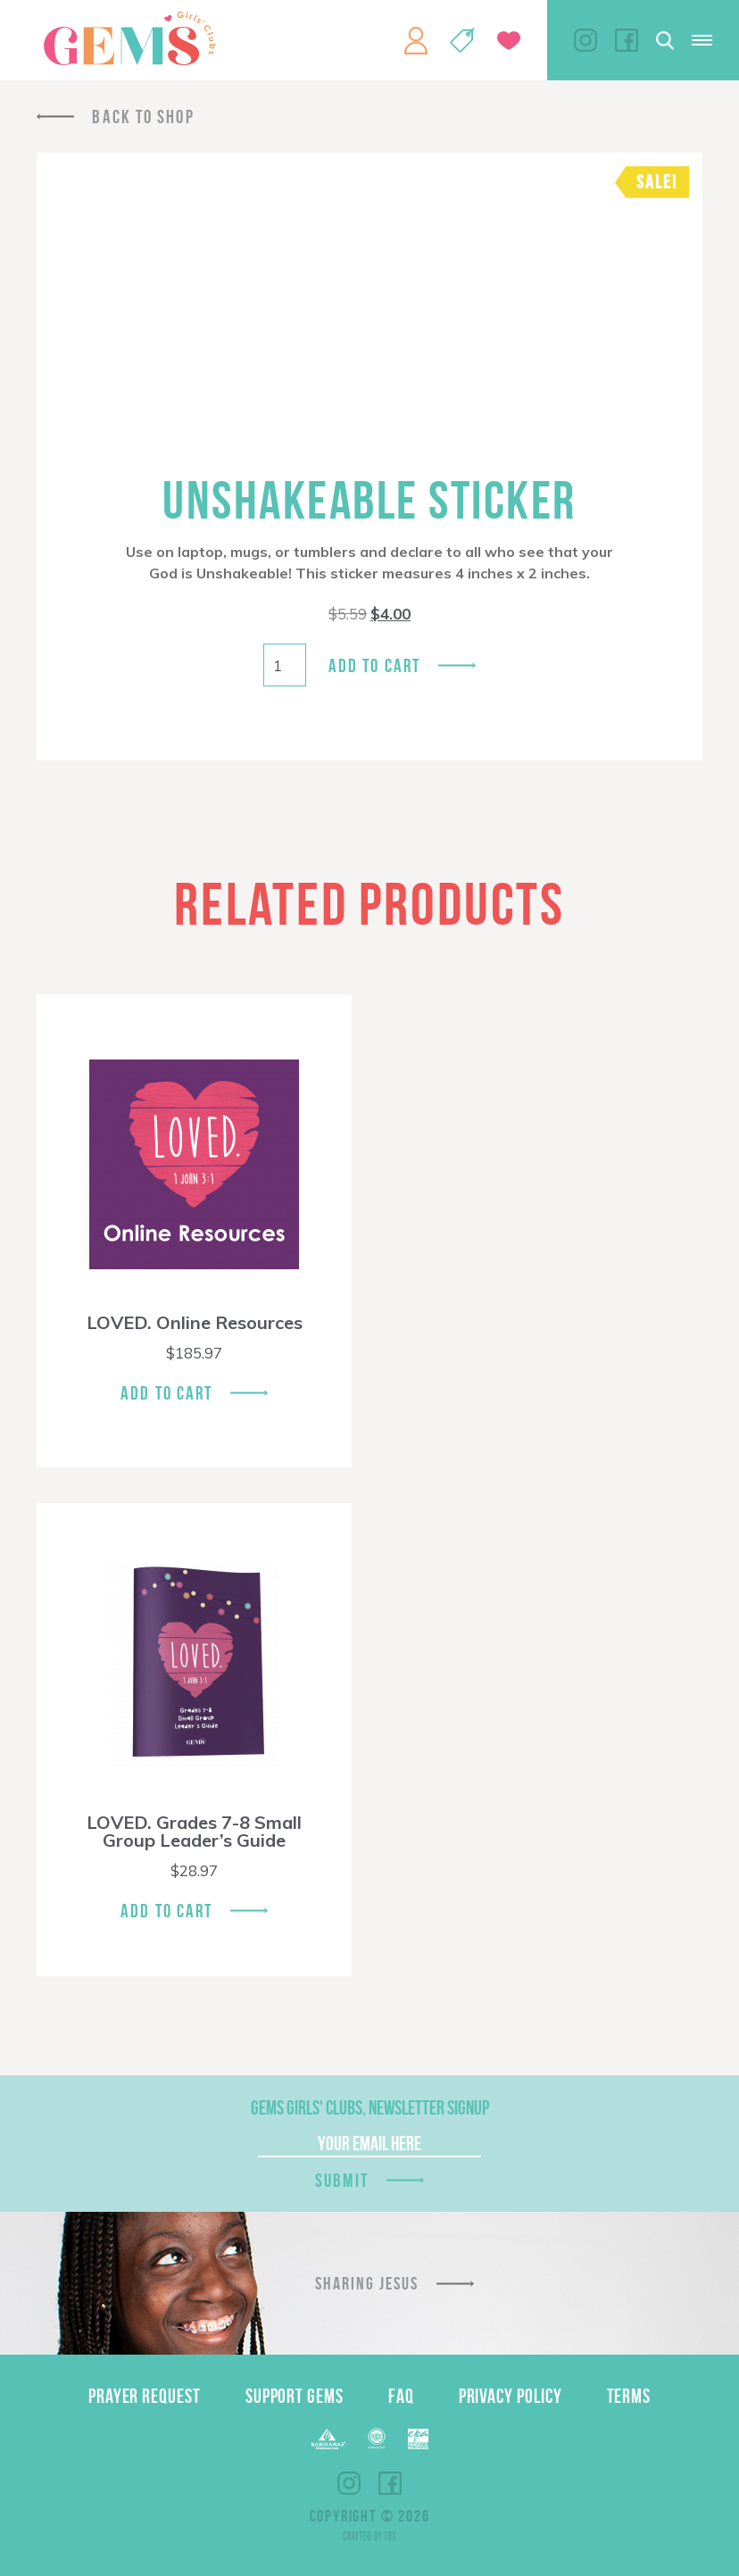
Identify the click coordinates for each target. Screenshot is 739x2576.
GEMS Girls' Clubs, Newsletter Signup (370, 2107)
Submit (342, 2180)
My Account (416, 40)
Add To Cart (166, 1393)
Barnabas (328, 2439)
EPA (418, 2439)
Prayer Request (144, 2395)
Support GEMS (294, 2395)
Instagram (585, 40)
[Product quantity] (284, 665)
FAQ (401, 2395)
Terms (629, 2395)
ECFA (377, 2438)
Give (508, 40)
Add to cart (374, 665)
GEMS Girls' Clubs (129, 38)
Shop (462, 40)
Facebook (626, 40)
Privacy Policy (510, 2395)
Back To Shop (143, 116)
